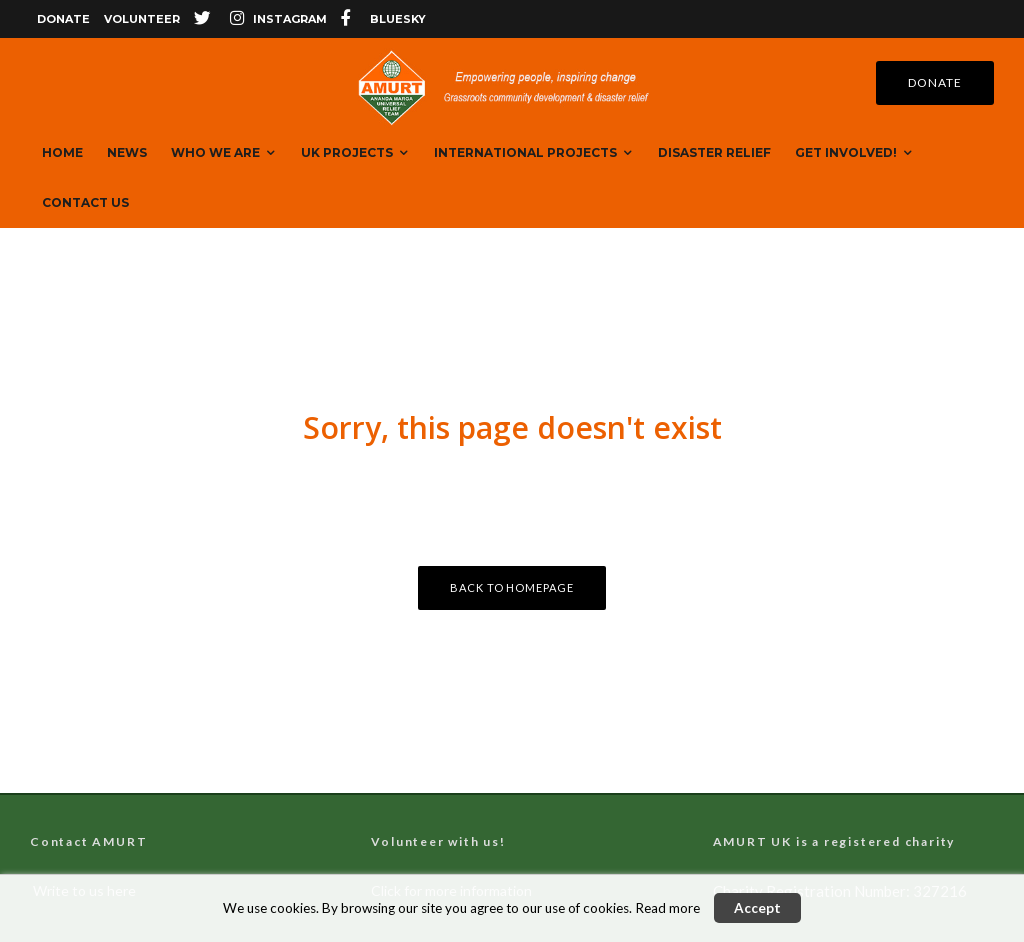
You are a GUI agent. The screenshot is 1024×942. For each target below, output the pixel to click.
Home (62, 152)
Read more (667, 908)
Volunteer (142, 19)
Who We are (215, 152)
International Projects (525, 152)
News (127, 152)
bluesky (398, 19)
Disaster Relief (714, 152)
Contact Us (85, 202)
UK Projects (347, 152)
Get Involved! (846, 152)
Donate (63, 19)
